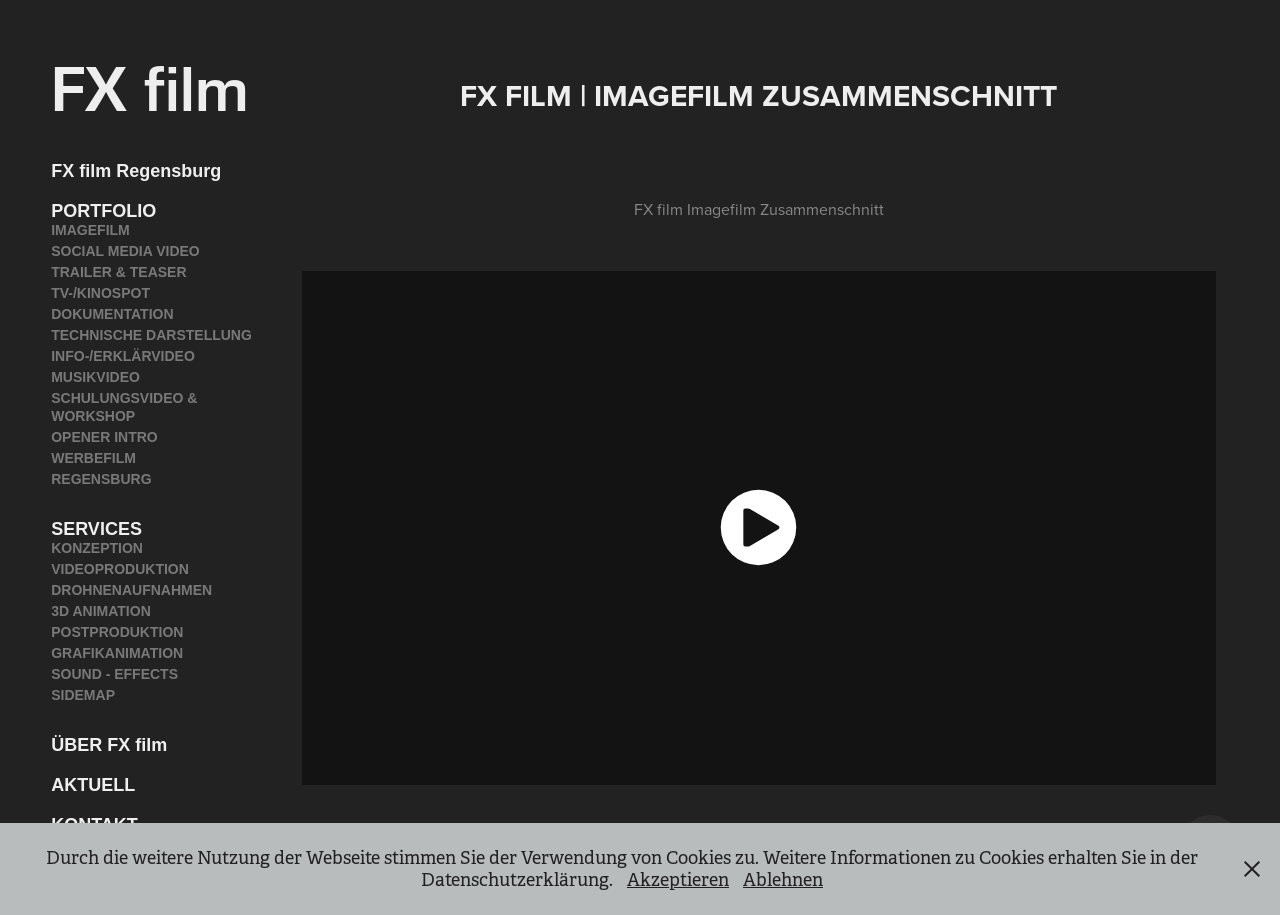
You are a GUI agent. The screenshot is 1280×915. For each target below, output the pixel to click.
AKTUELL (93, 785)
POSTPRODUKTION (117, 632)
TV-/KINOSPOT (100, 293)
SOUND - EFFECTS (114, 674)
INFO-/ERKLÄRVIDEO (123, 356)
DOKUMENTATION (112, 314)
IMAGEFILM (90, 230)
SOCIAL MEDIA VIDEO (125, 251)
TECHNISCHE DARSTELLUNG (151, 335)
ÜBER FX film (109, 745)
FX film (150, 85)
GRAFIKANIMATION (117, 653)
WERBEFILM (93, 458)
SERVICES (96, 529)
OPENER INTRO (104, 437)
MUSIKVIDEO (95, 377)
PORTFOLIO (103, 211)
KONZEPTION (97, 548)
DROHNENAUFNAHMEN (131, 590)
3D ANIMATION (101, 611)
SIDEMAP (83, 695)
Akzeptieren (678, 880)
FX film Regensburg (136, 171)
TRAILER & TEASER (118, 272)
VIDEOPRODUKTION (120, 569)
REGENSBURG (101, 479)
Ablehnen (783, 880)
